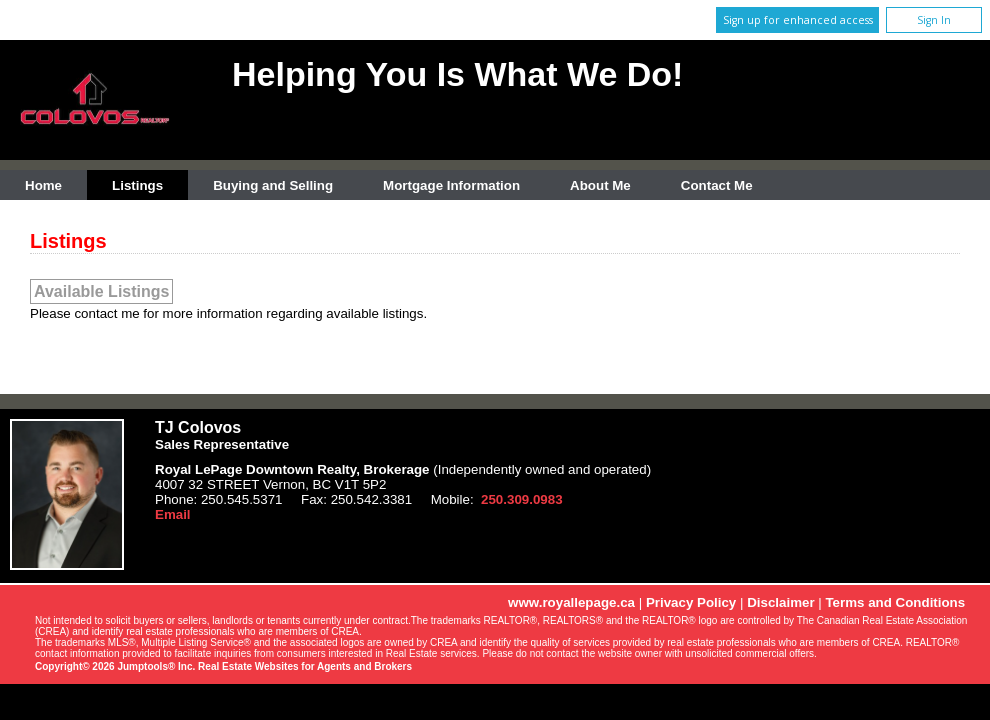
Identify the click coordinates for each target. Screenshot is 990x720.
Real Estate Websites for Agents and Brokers (305, 666)
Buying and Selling (273, 185)
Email (173, 514)
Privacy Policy (691, 602)
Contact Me (717, 185)
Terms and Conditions (895, 602)
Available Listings (101, 291)
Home (43, 185)
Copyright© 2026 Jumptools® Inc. (115, 666)
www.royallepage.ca (571, 602)
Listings (137, 185)
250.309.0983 (522, 499)
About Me (600, 185)
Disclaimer (780, 602)
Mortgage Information (451, 185)
